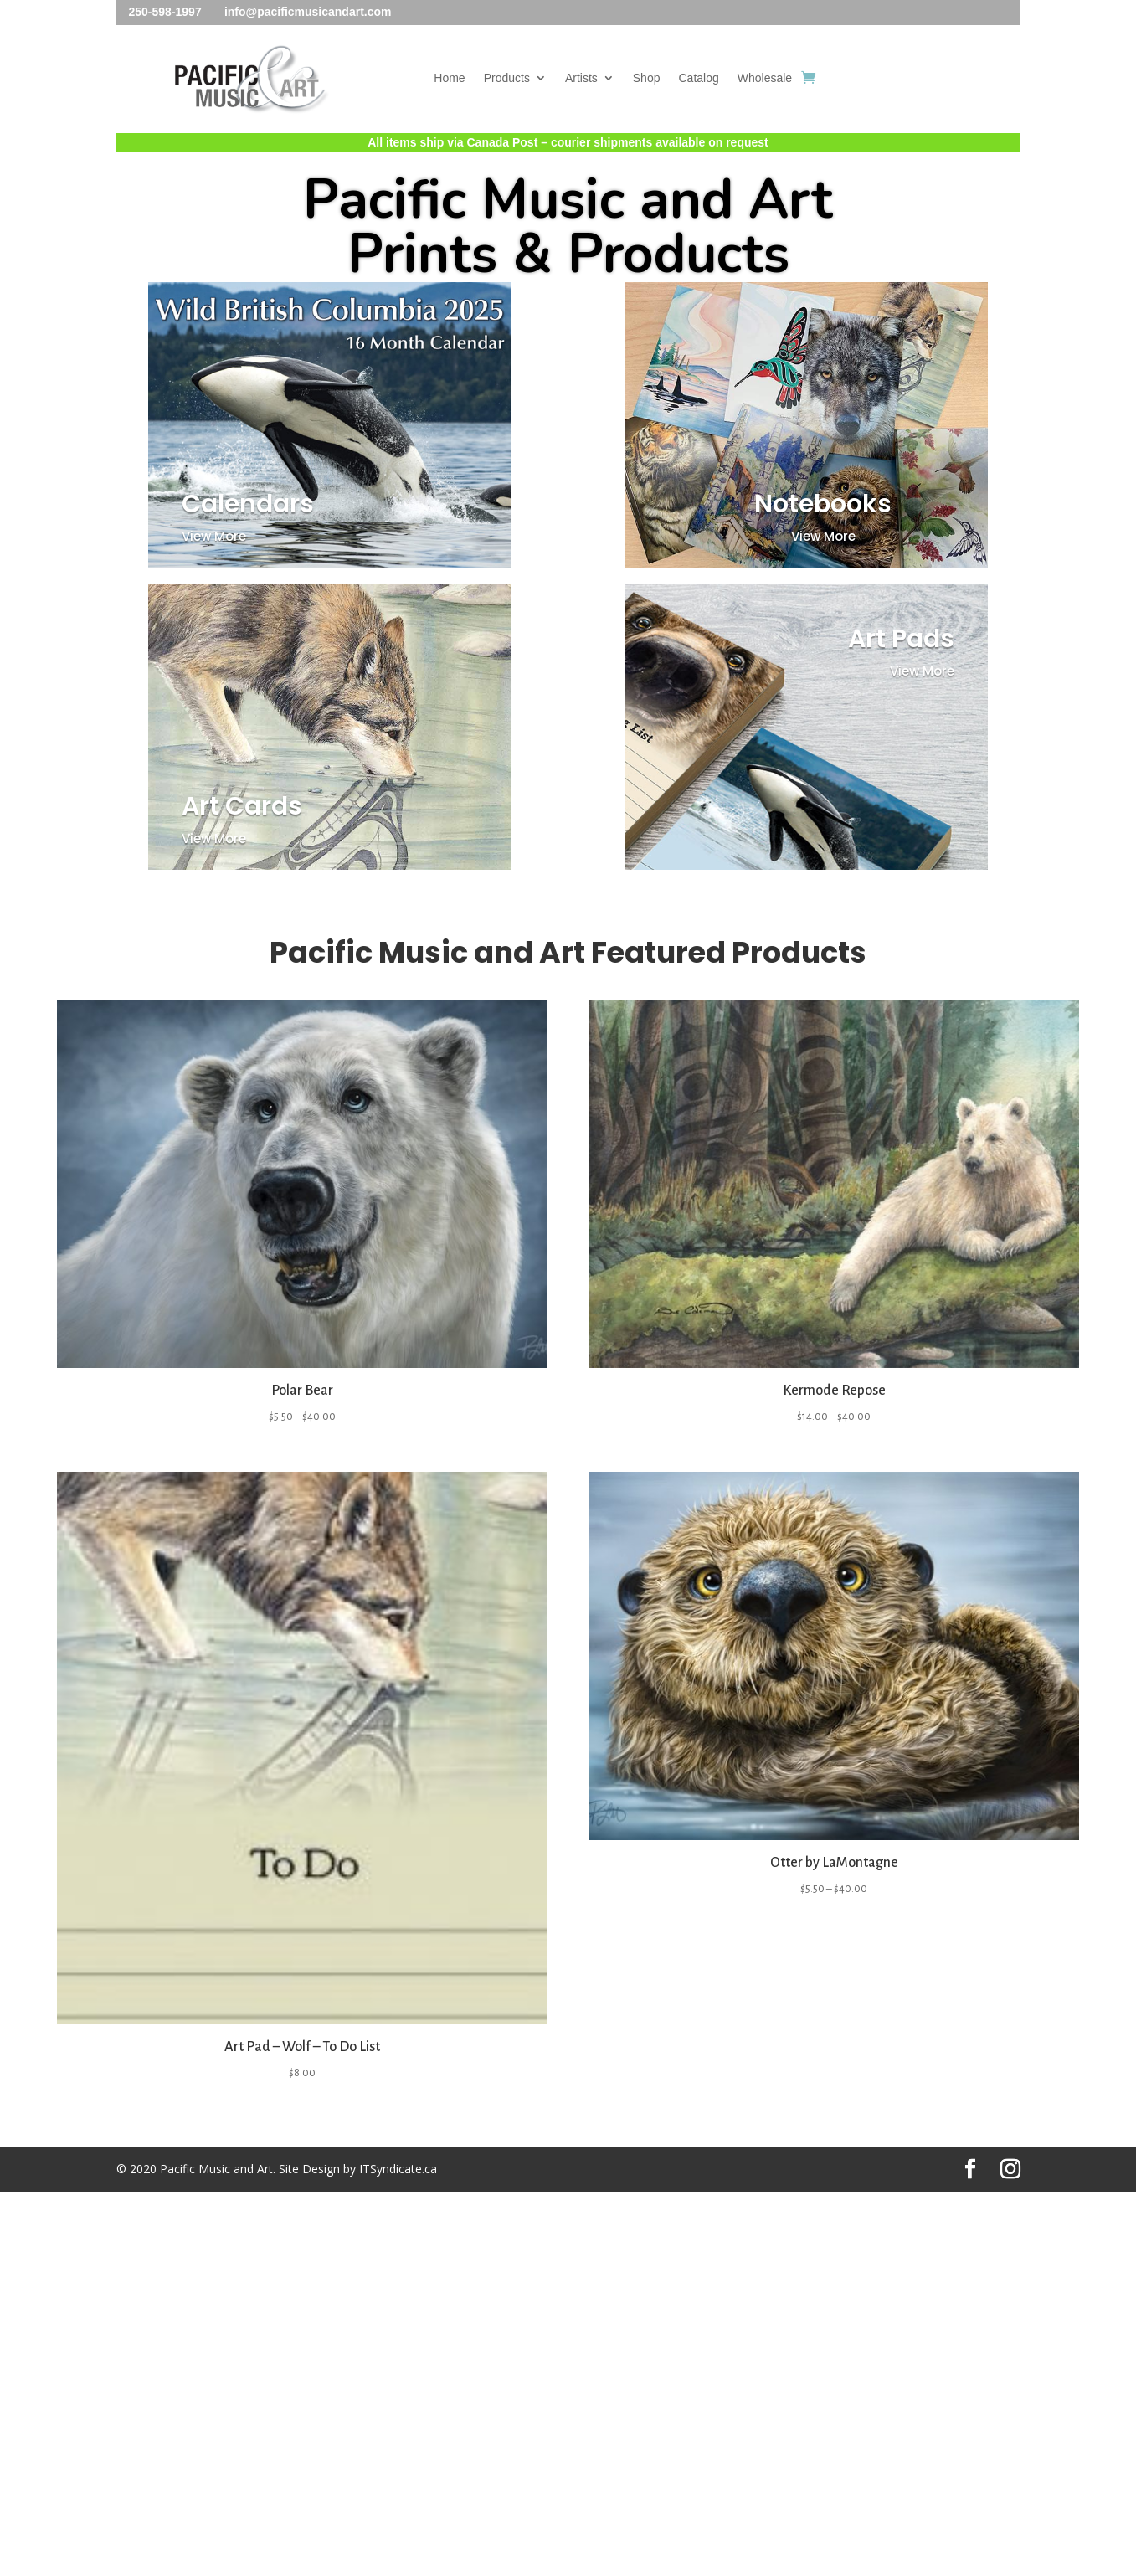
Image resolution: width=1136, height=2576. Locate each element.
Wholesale (765, 78)
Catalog (698, 78)
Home (449, 78)
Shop (647, 78)
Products (507, 78)
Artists (581, 78)
